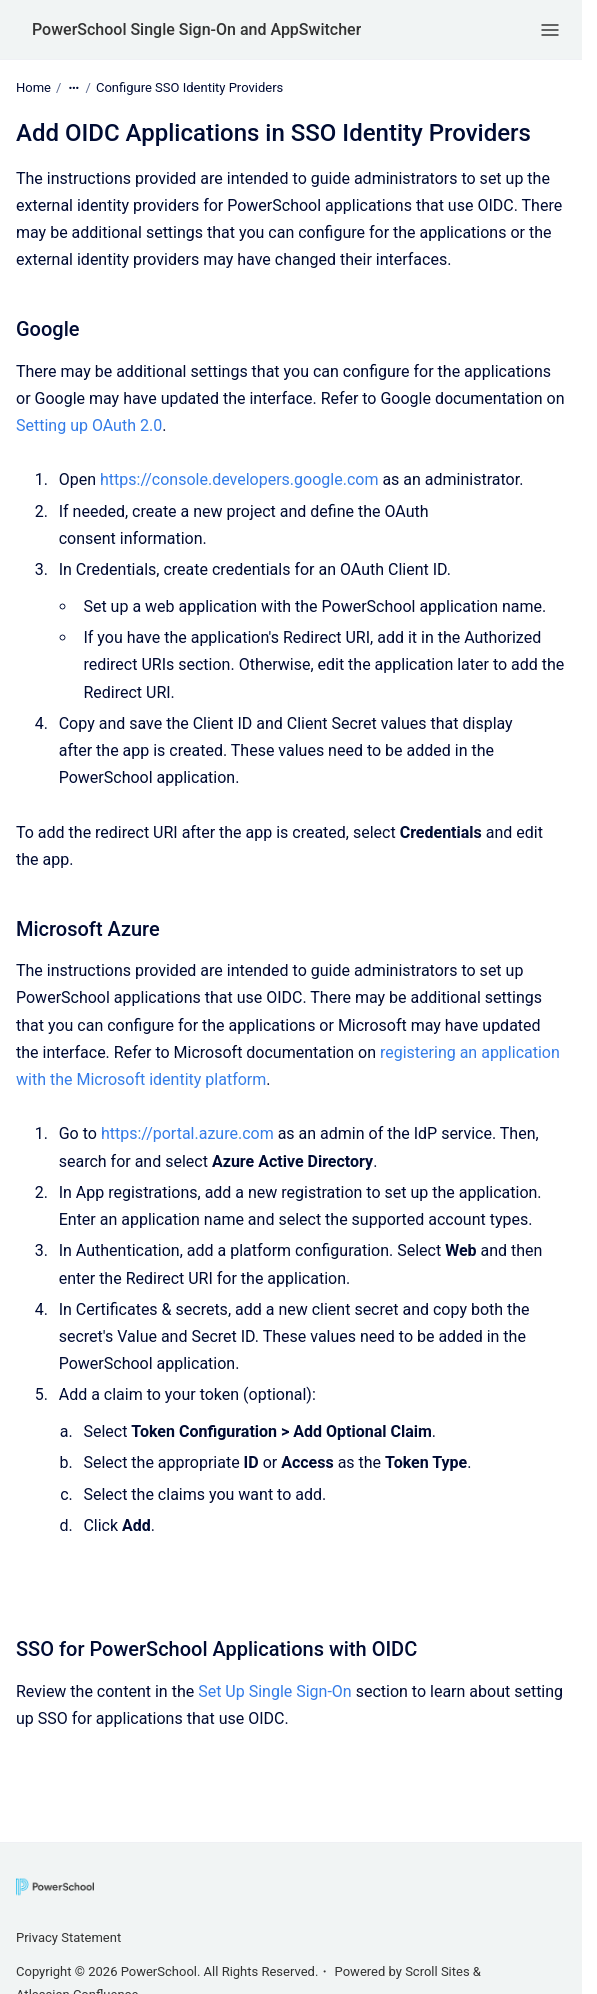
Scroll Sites (437, 1971)
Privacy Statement (68, 1937)
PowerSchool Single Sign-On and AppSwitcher (196, 29)
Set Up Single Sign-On (275, 1691)
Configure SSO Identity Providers (189, 87)
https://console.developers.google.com (239, 479)
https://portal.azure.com (187, 1133)
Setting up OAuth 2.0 (89, 425)
